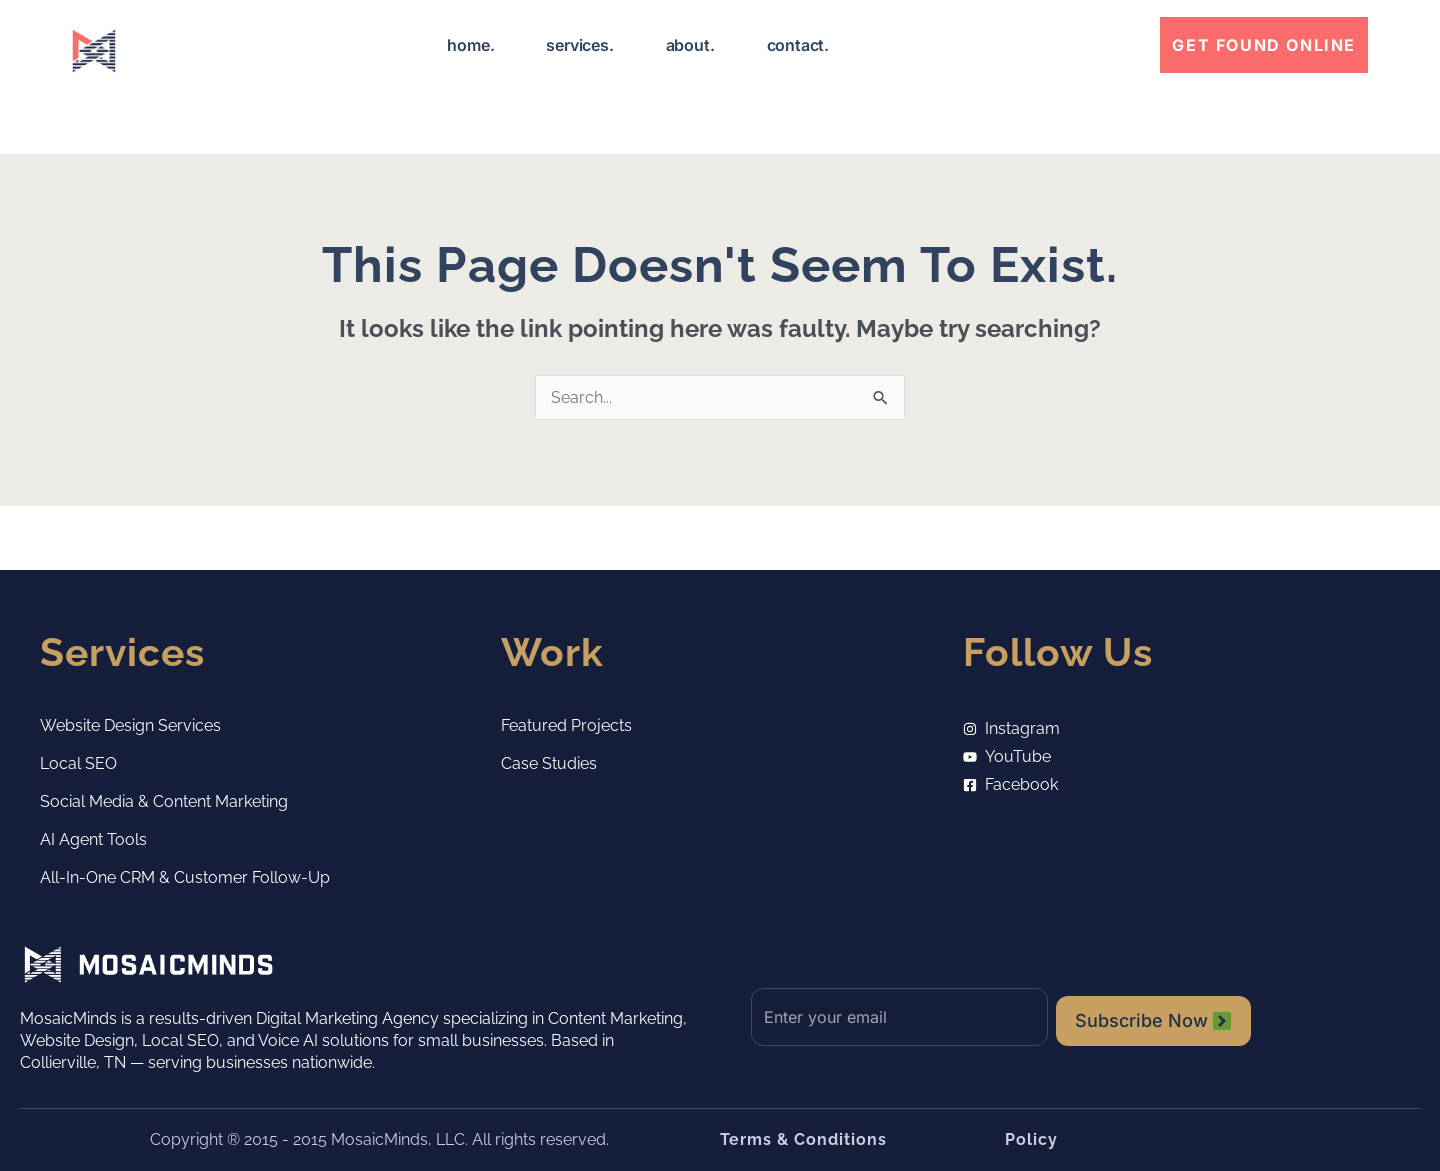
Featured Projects (566, 725)
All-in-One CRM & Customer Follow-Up (185, 877)
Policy (1031, 1139)
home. (470, 45)
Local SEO (78, 763)
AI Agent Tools (93, 839)
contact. (798, 45)
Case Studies (549, 763)
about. (690, 45)
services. (579, 45)
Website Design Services (130, 725)
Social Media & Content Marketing (164, 801)
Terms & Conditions (803, 1139)
